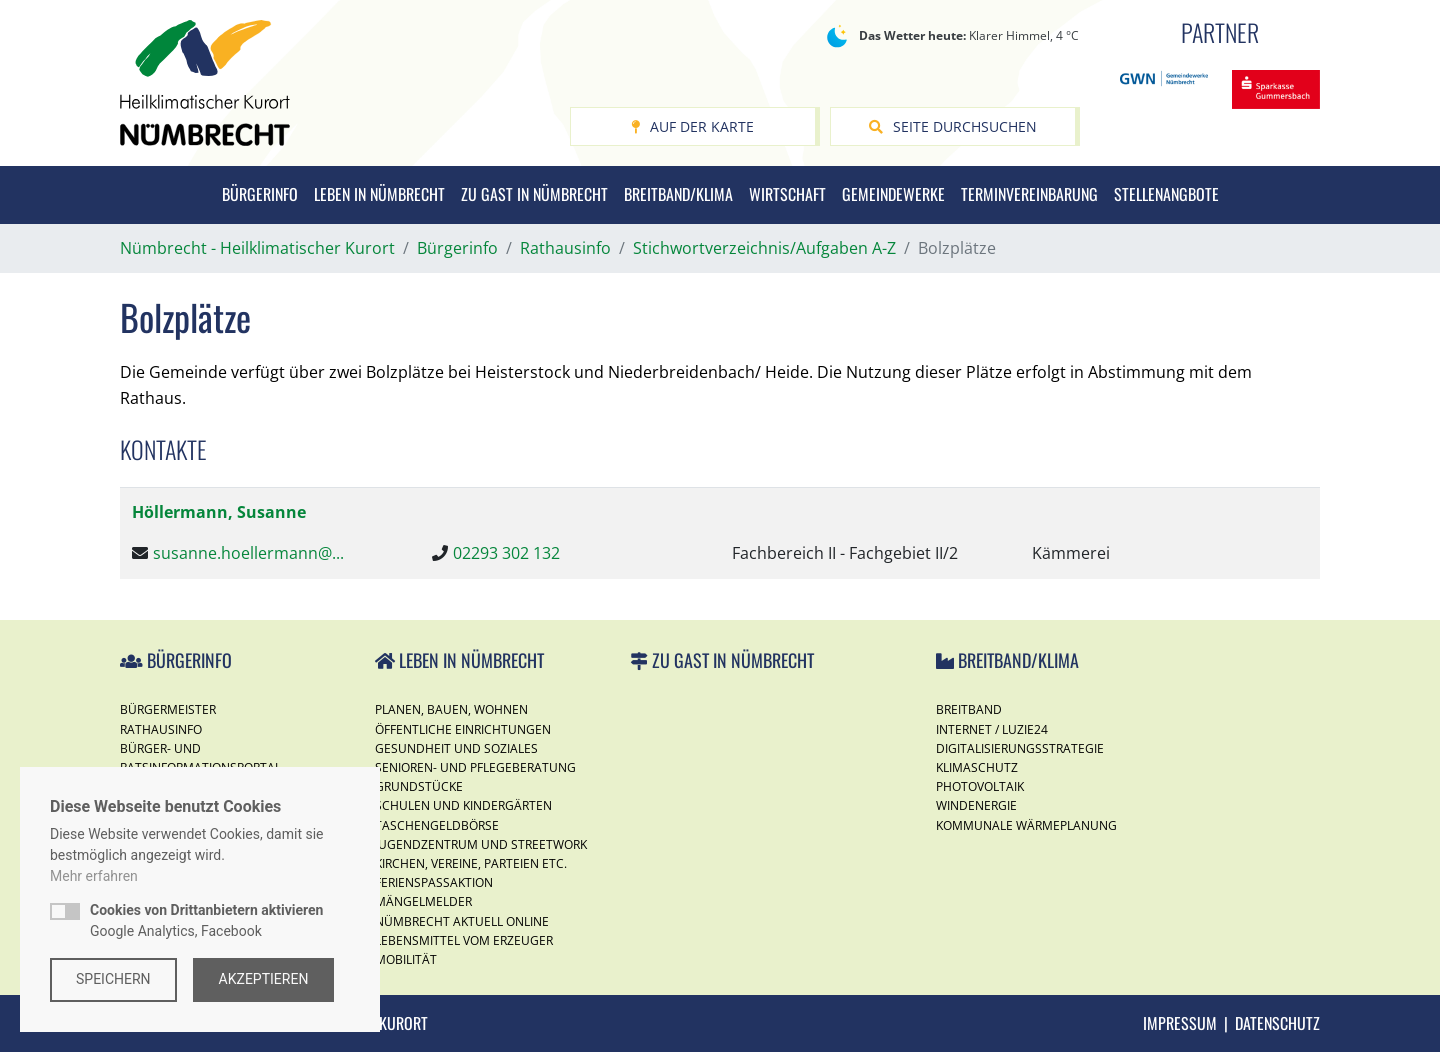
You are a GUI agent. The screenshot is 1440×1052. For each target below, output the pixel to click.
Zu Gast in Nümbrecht (534, 194)
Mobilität (406, 959)
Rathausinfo (161, 729)
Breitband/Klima (678, 194)
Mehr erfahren (94, 876)
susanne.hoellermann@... (248, 553)
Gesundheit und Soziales (456, 748)
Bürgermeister (168, 709)
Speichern (113, 979)
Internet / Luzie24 (992, 729)
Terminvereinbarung (1029, 194)
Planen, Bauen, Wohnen (451, 709)
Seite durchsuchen (953, 126)
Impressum (1180, 1023)
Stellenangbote (1166, 194)
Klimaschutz (977, 767)
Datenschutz (1277, 1023)
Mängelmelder (423, 901)
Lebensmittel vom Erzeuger (464, 940)
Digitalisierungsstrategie (1020, 748)
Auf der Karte (692, 126)
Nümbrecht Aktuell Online (462, 921)
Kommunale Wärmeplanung (1026, 825)
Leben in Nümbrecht (379, 194)
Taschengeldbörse (437, 825)
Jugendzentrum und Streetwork (481, 844)
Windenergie (976, 805)
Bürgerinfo (260, 194)
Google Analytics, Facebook (206, 920)
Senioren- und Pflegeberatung (475, 767)
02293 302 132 (506, 553)
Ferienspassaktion (434, 882)
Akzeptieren (264, 979)
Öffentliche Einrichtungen (463, 729)
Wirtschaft (787, 194)
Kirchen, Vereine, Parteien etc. (471, 863)
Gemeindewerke (893, 194)
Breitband (969, 709)
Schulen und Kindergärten (463, 805)
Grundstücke (419, 786)
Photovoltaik (980, 786)
